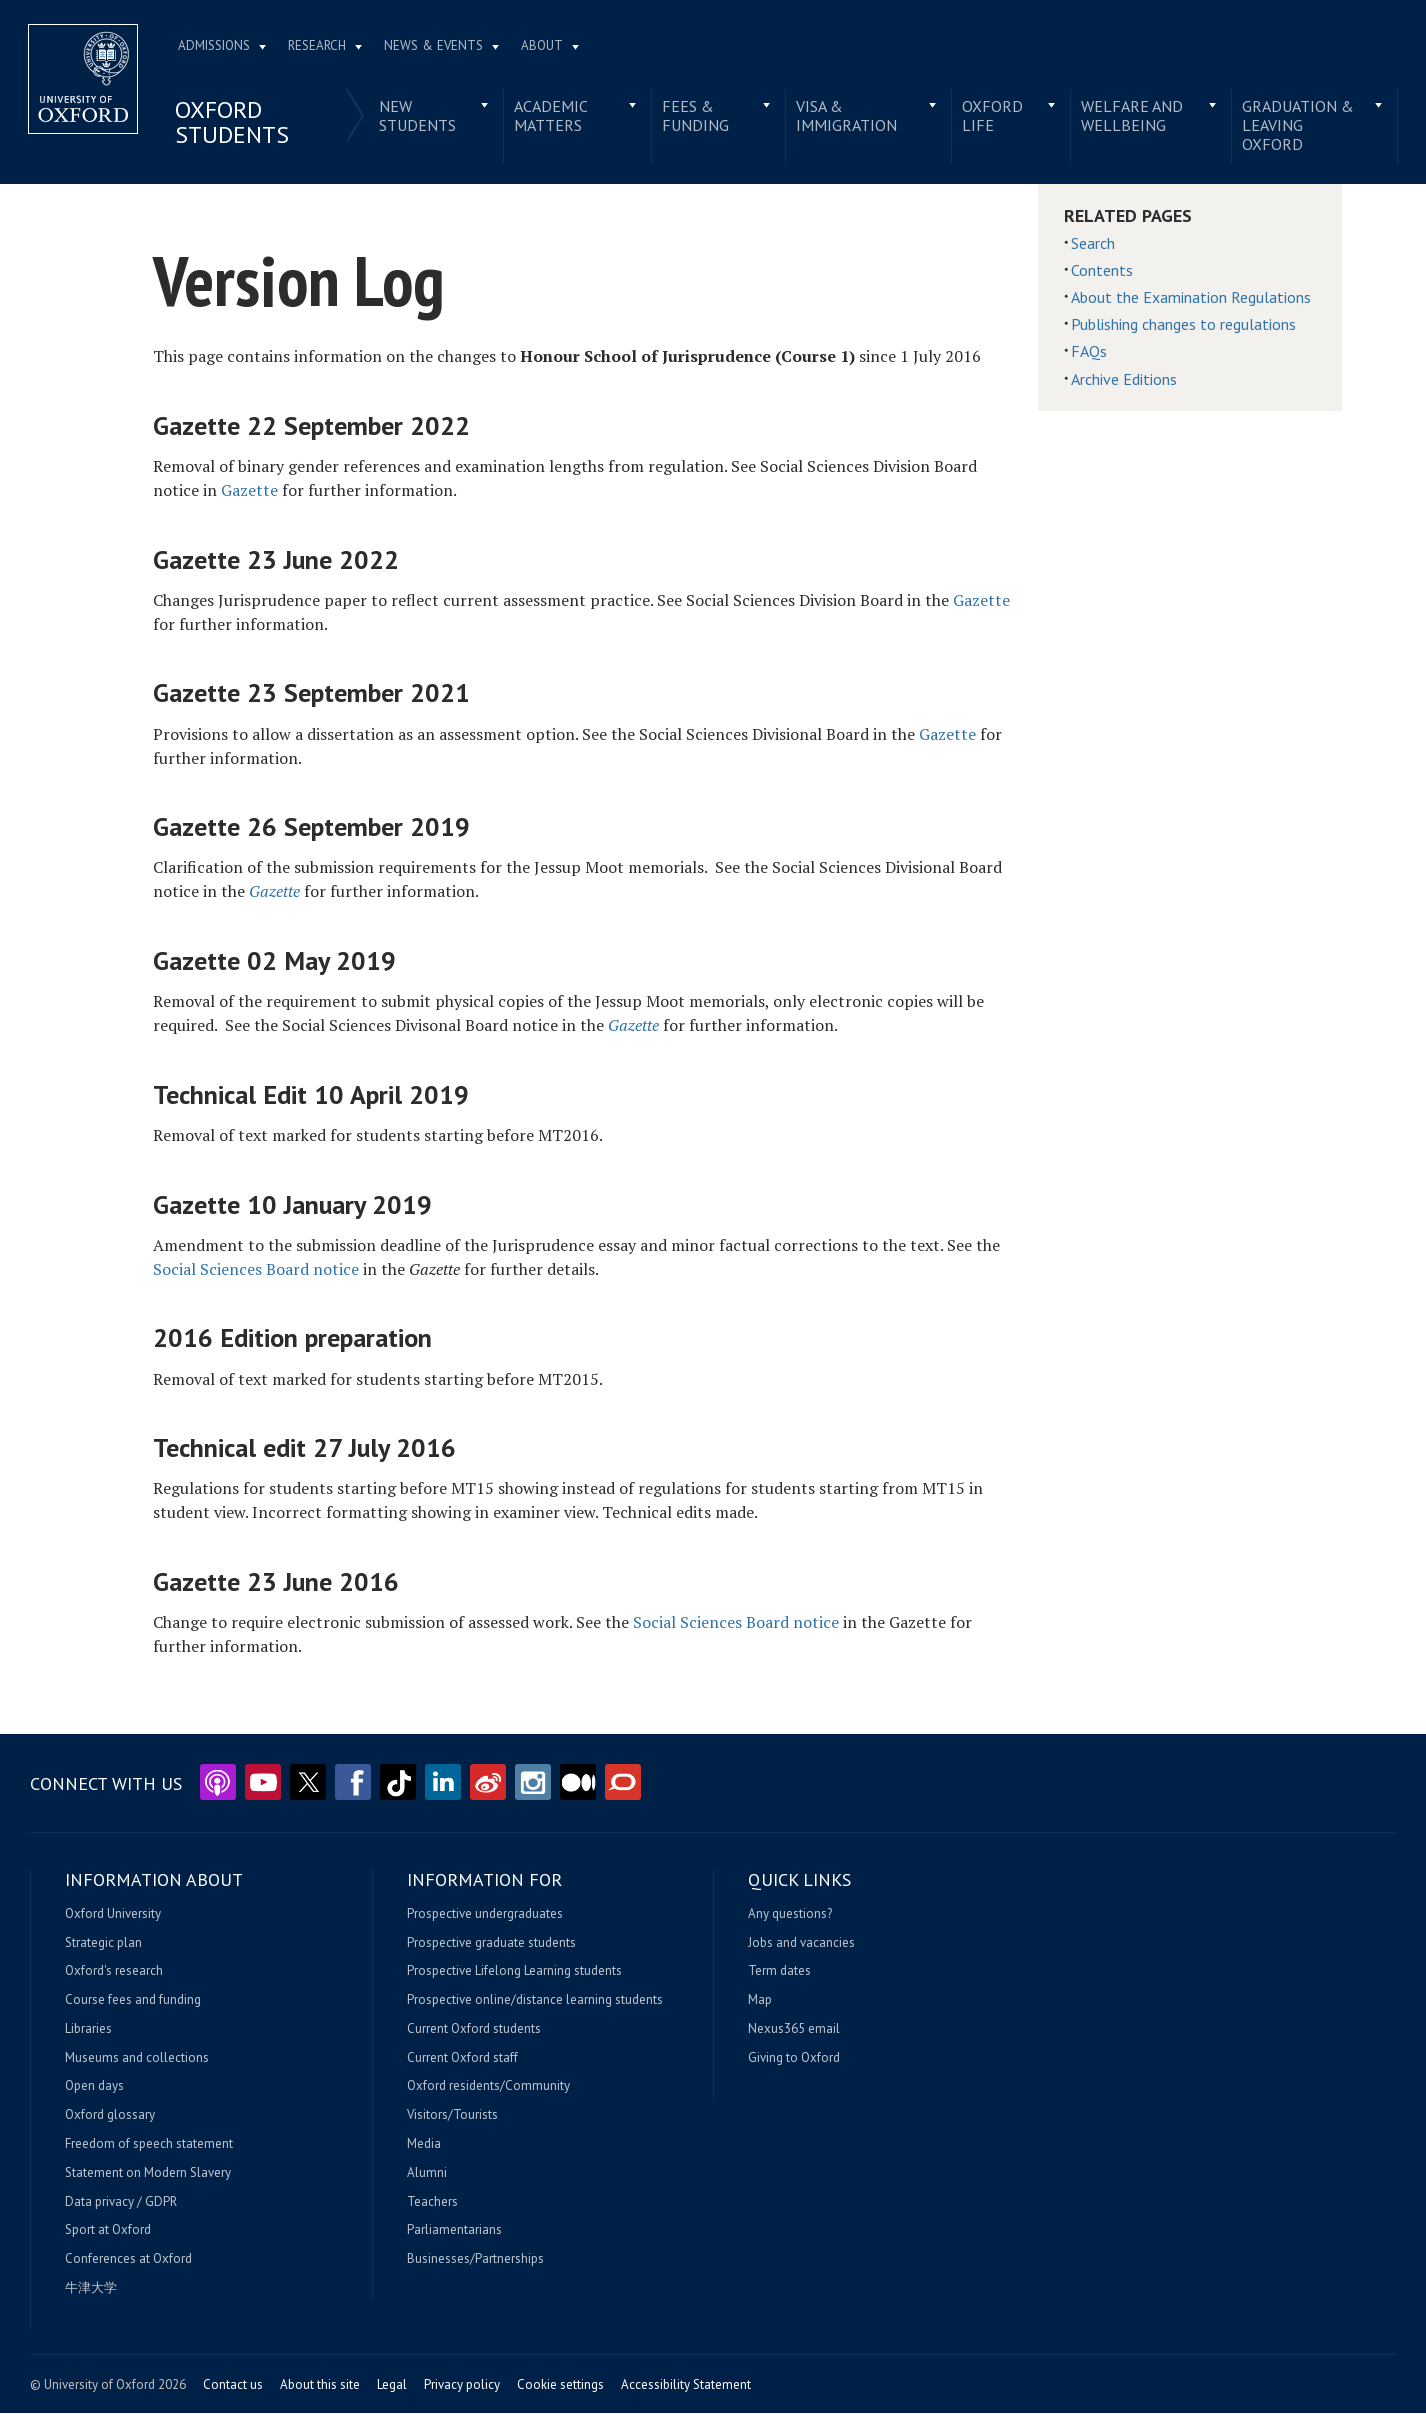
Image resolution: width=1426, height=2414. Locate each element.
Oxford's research (114, 1972)
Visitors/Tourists (452, 2116)
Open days (94, 2087)
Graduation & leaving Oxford (1296, 126)
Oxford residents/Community (488, 2087)
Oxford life (992, 116)
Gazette (249, 491)
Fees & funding (695, 116)
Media (424, 2145)
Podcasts (218, 1783)
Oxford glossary (110, 2116)
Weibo (488, 1783)
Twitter (308, 1783)
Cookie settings (560, 2385)
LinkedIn (443, 1783)
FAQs (1089, 352)
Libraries (88, 2030)
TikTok (398, 1783)
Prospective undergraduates (485, 1915)
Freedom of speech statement (149, 2145)
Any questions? (790, 1915)
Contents (1102, 271)
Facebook (353, 1783)
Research (319, 46)
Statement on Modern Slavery (148, 2174)
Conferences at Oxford (128, 2260)
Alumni (427, 2174)
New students (418, 116)
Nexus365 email (794, 2030)
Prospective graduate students (491, 1943)
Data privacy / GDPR (121, 2203)
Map (760, 2001)
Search (1093, 244)
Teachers (432, 2203)
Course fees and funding (133, 2001)
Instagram (533, 1783)
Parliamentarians (454, 2231)
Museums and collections (137, 2059)
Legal (392, 2385)
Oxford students (234, 123)
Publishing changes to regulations (1183, 325)
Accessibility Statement (686, 2385)
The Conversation (623, 1783)
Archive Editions (1124, 380)
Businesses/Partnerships (475, 2260)
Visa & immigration (846, 116)
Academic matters (552, 116)
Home (85, 80)
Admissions (216, 46)
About (544, 46)
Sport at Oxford (108, 2231)
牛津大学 (91, 2289)
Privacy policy (462, 2385)
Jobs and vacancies (801, 1943)
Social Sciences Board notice (256, 1270)
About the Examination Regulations (1191, 298)
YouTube (263, 1783)
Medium (578, 1783)
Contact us (233, 2385)
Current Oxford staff (462, 2059)
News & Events (435, 46)
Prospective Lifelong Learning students (514, 1972)
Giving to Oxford (794, 2059)
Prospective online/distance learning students (535, 2001)
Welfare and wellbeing (1131, 116)
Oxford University (113, 1915)
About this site (320, 2385)
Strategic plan (103, 1943)
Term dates (779, 1972)
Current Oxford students (474, 2030)
